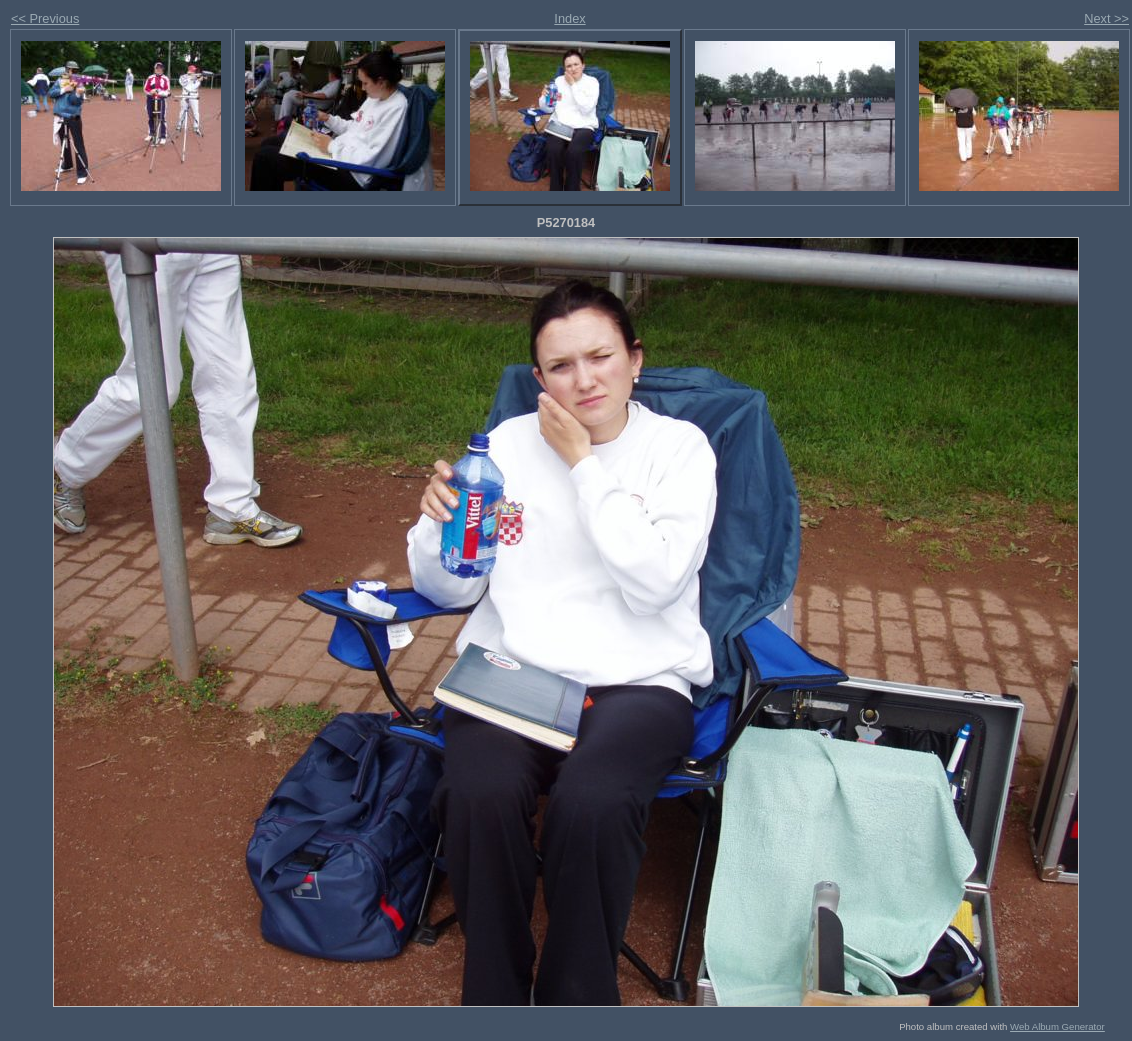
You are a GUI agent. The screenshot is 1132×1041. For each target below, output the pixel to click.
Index (569, 18)
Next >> (1106, 18)
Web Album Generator (1057, 1026)
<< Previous (45, 18)
